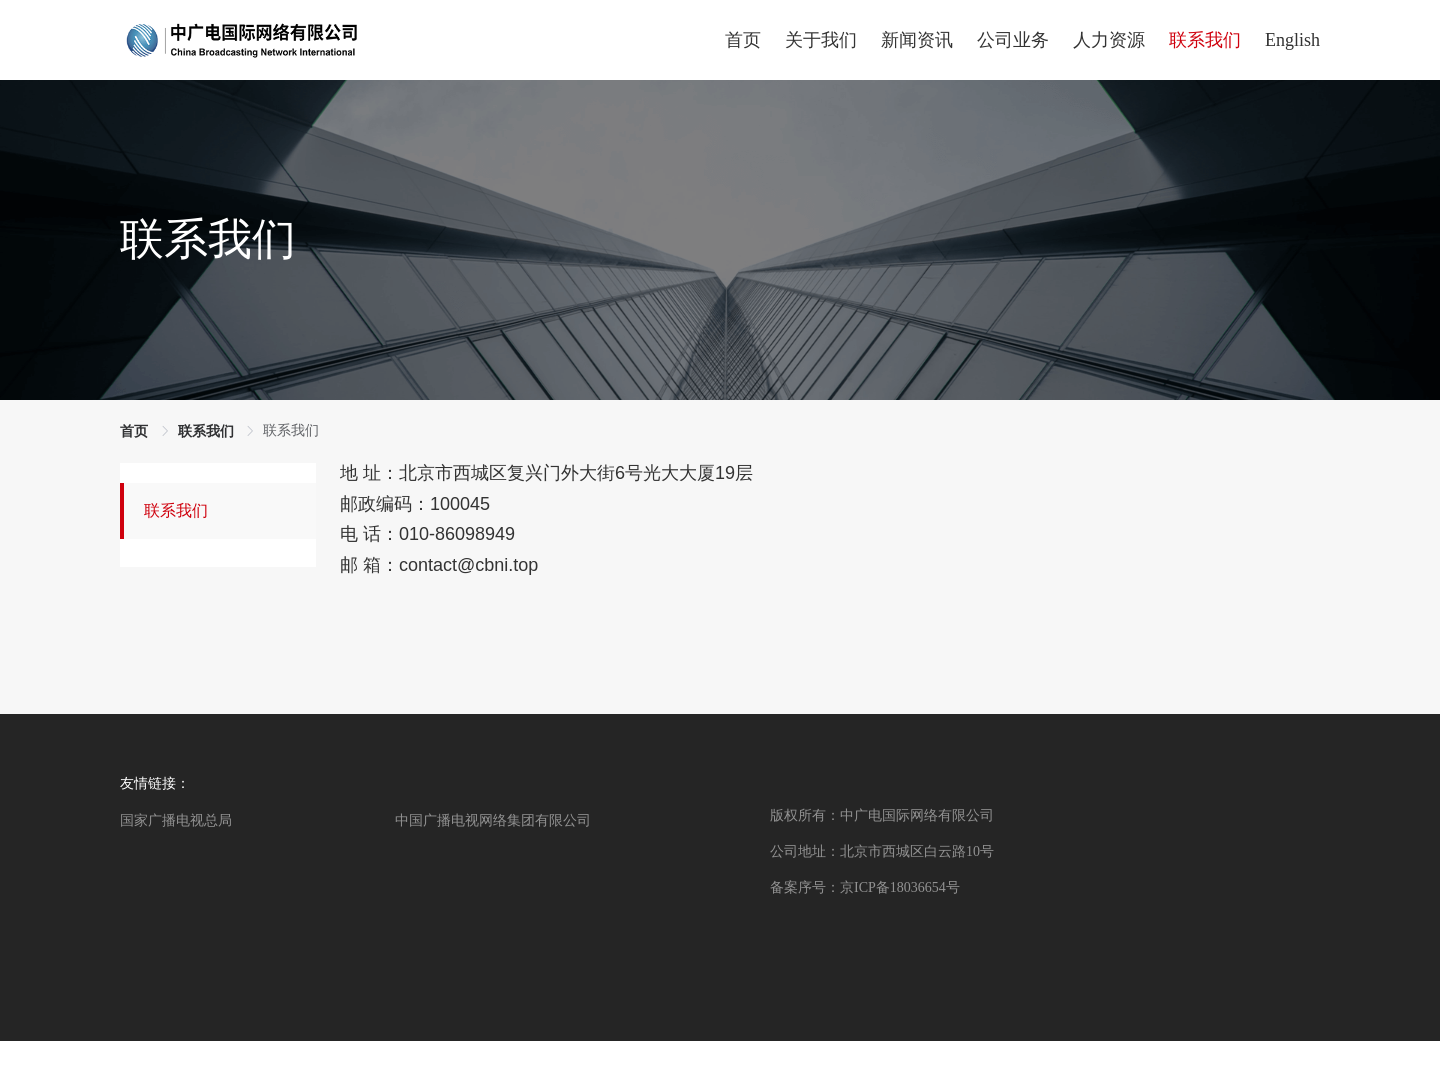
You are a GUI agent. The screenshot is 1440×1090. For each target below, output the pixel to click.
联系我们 (176, 510)
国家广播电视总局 (176, 820)
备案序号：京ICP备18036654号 (865, 887)
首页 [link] (134, 431)
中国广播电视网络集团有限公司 (493, 820)
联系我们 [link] (206, 431)
